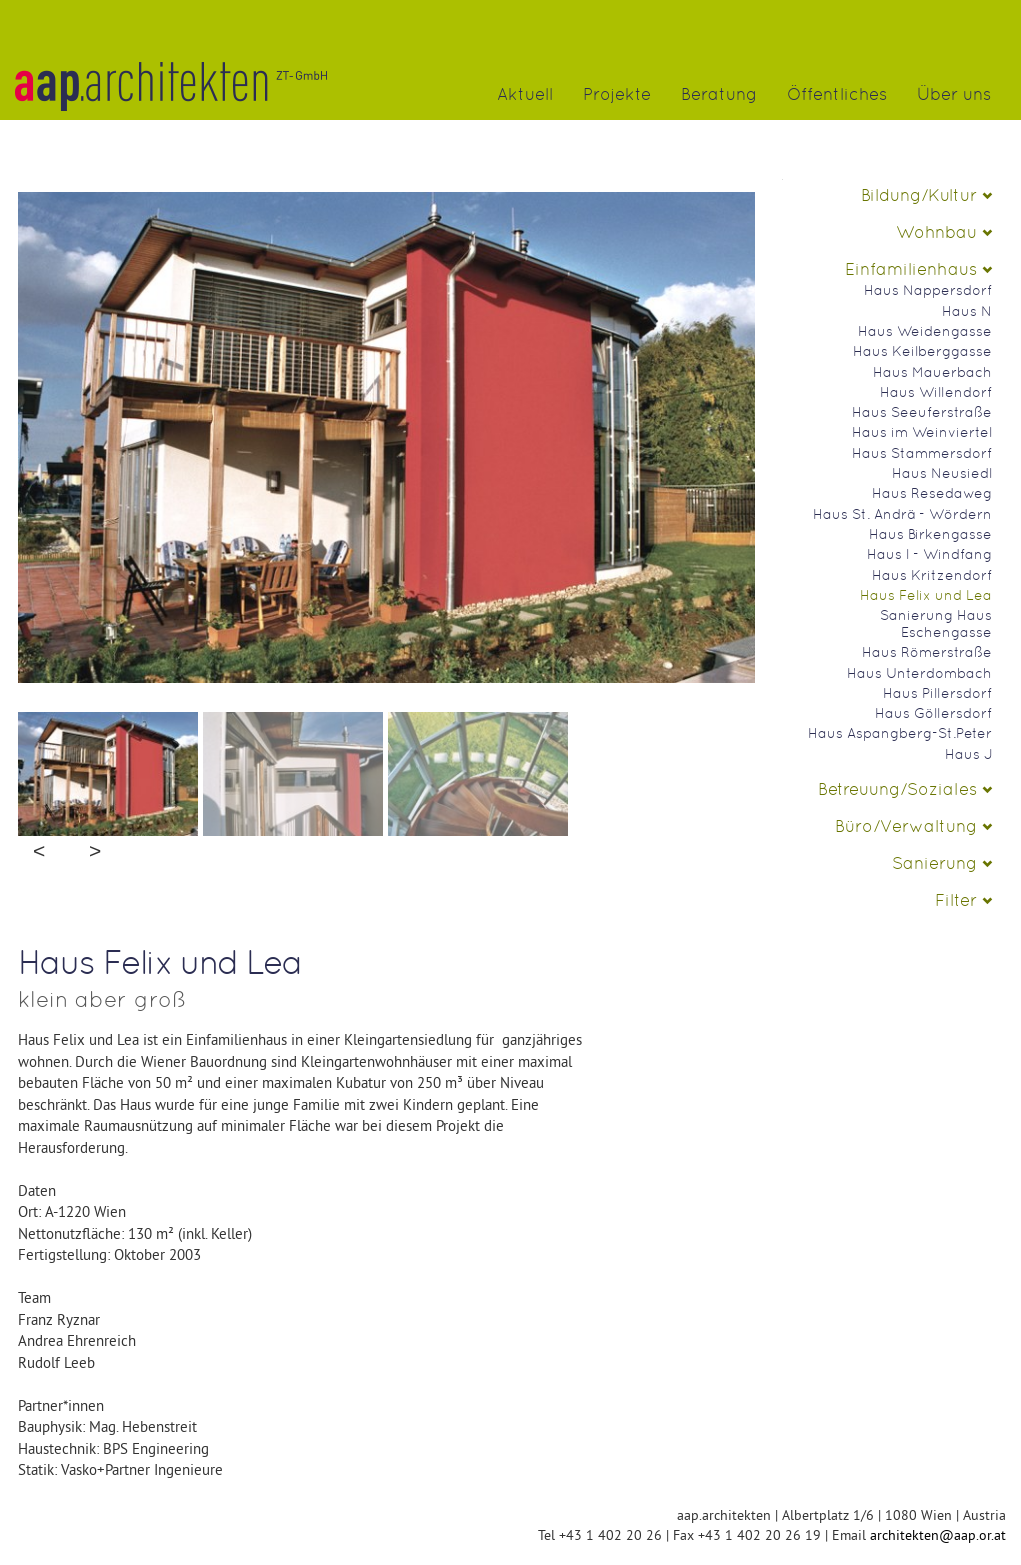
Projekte (617, 94)
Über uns (954, 94)
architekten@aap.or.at (938, 1535)
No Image (386, 549)
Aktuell (525, 94)
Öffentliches (837, 94)
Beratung (719, 94)
